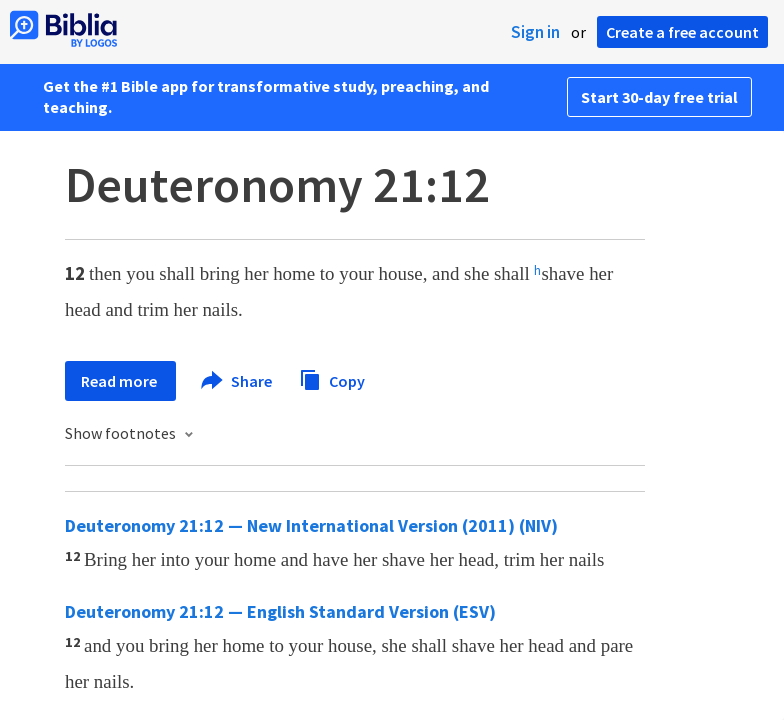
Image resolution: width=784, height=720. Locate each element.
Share (237, 381)
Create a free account (682, 32)
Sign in (535, 32)
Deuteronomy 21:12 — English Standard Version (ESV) (280, 611)
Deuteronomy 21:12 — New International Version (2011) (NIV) (311, 525)
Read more (120, 381)
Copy (332, 378)
